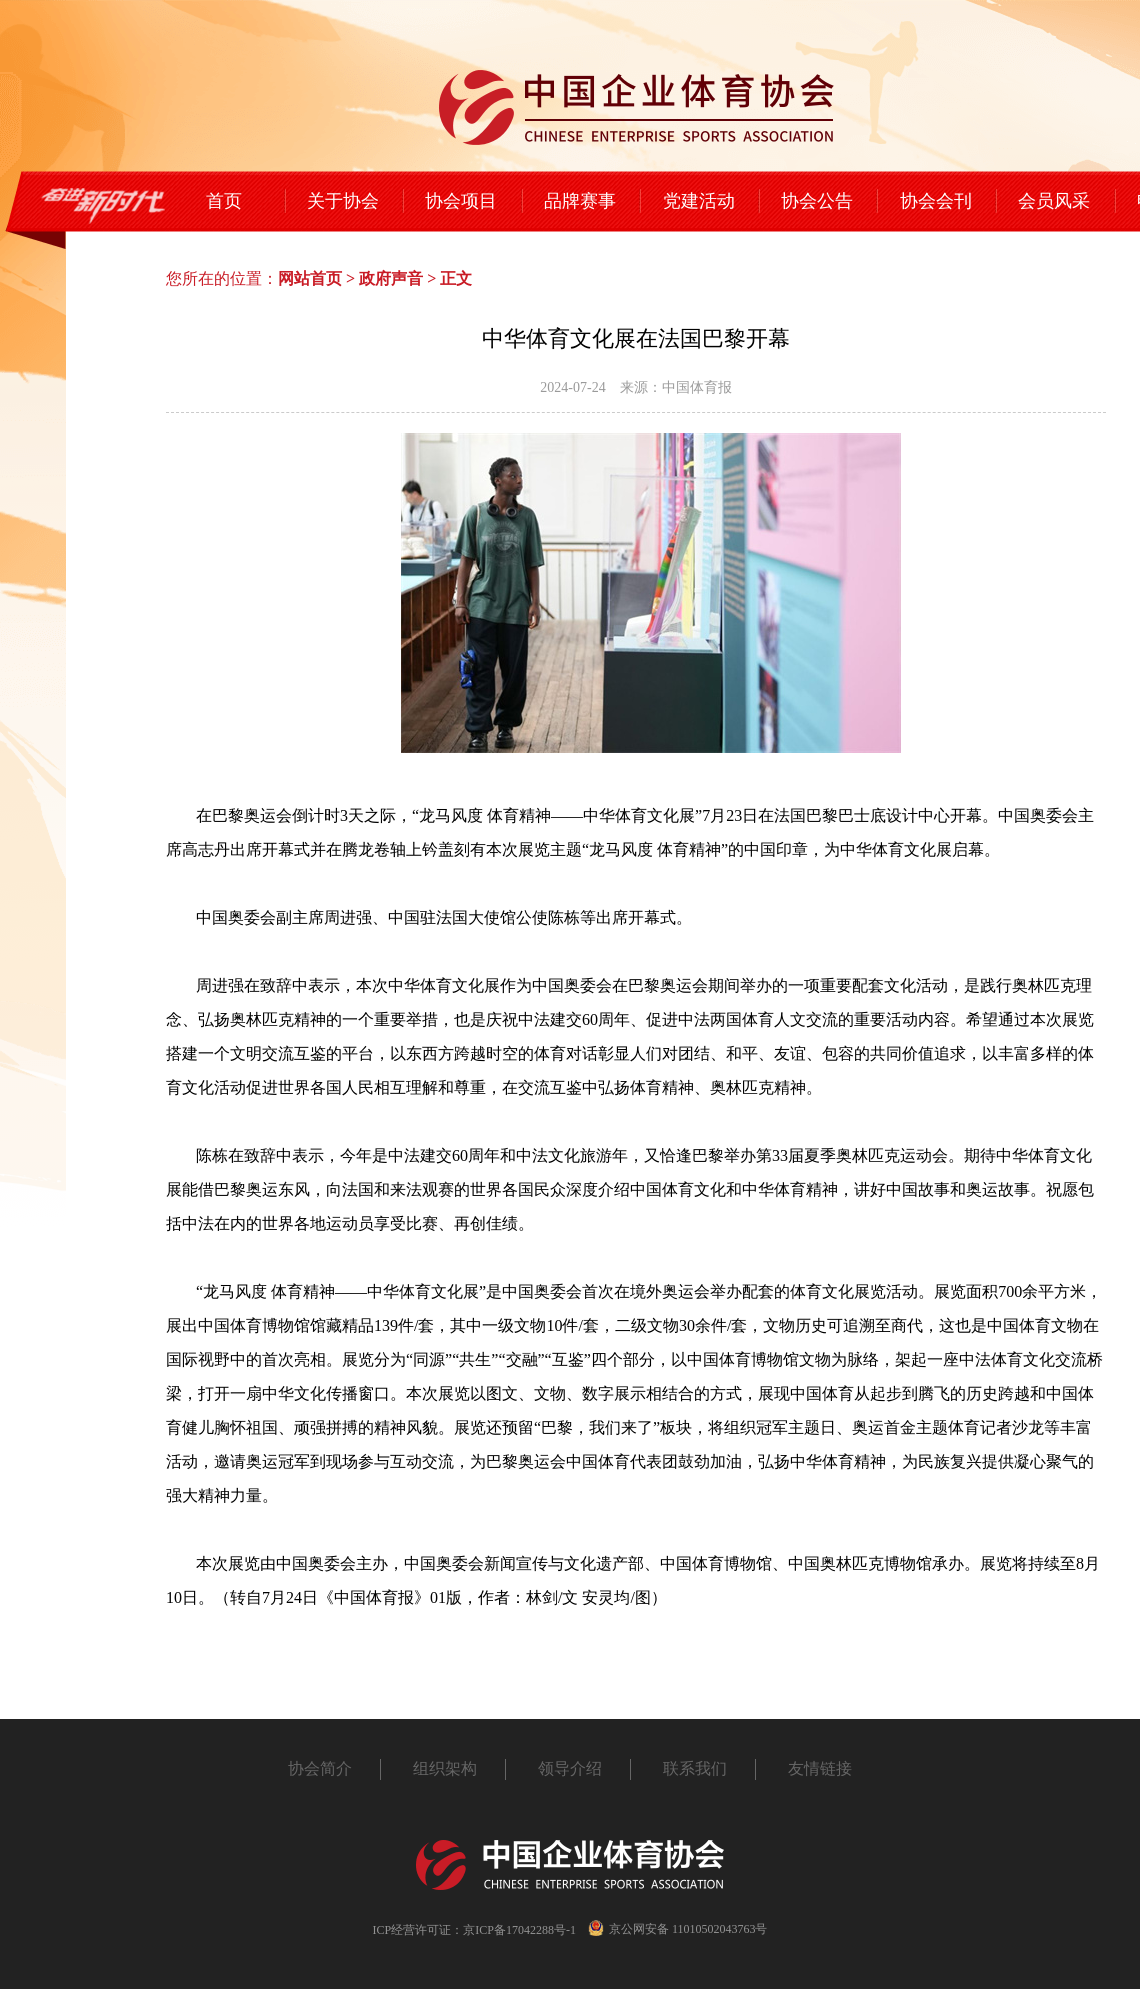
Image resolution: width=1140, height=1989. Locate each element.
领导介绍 (570, 1768)
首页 (224, 201)
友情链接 (820, 1768)
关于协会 (343, 201)
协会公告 (817, 201)
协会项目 (461, 201)
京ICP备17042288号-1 (519, 1930)
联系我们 (695, 1768)
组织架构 (445, 1768)
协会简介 (320, 1768)
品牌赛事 (580, 201)
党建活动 (699, 201)
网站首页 (310, 278)
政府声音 (391, 278)
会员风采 (1054, 201)
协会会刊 (936, 201)
